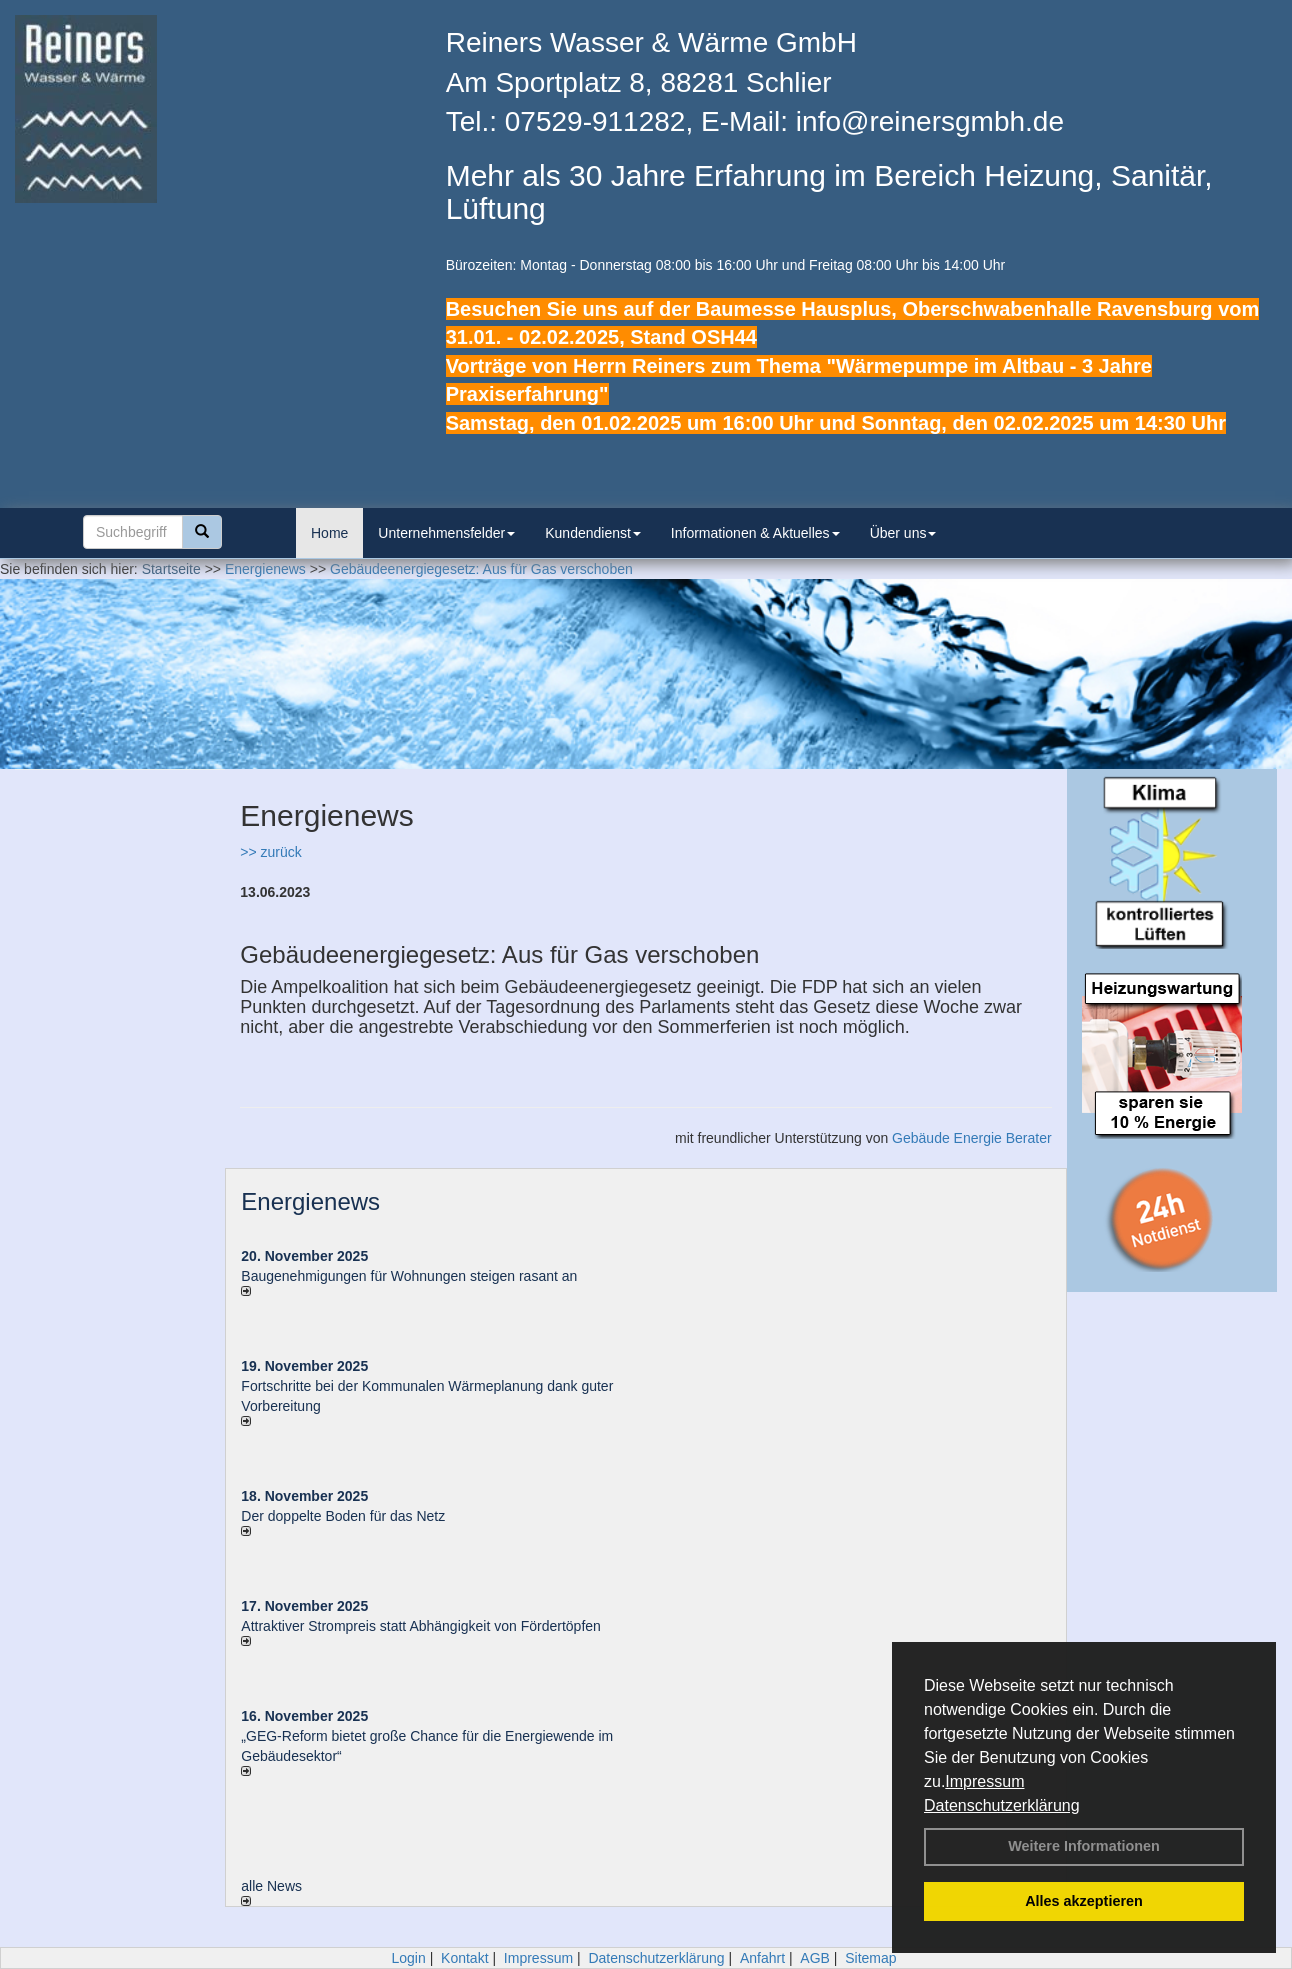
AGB (815, 1958)
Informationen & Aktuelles (755, 533)
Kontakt (464, 1958)
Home (329, 533)
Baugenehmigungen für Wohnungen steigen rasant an (409, 1276)
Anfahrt (762, 1958)
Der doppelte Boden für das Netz (343, 1516)
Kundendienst (593, 533)
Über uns (903, 533)
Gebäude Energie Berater (972, 1138)
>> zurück (270, 852)
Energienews (310, 1201)
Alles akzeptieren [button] (1084, 1901)
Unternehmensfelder (446, 533)
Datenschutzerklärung (1002, 1805)
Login (408, 1958)
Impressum (984, 1781)
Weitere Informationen (1084, 1846)
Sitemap (870, 1958)
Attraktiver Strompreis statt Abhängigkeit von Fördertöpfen (421, 1626)
